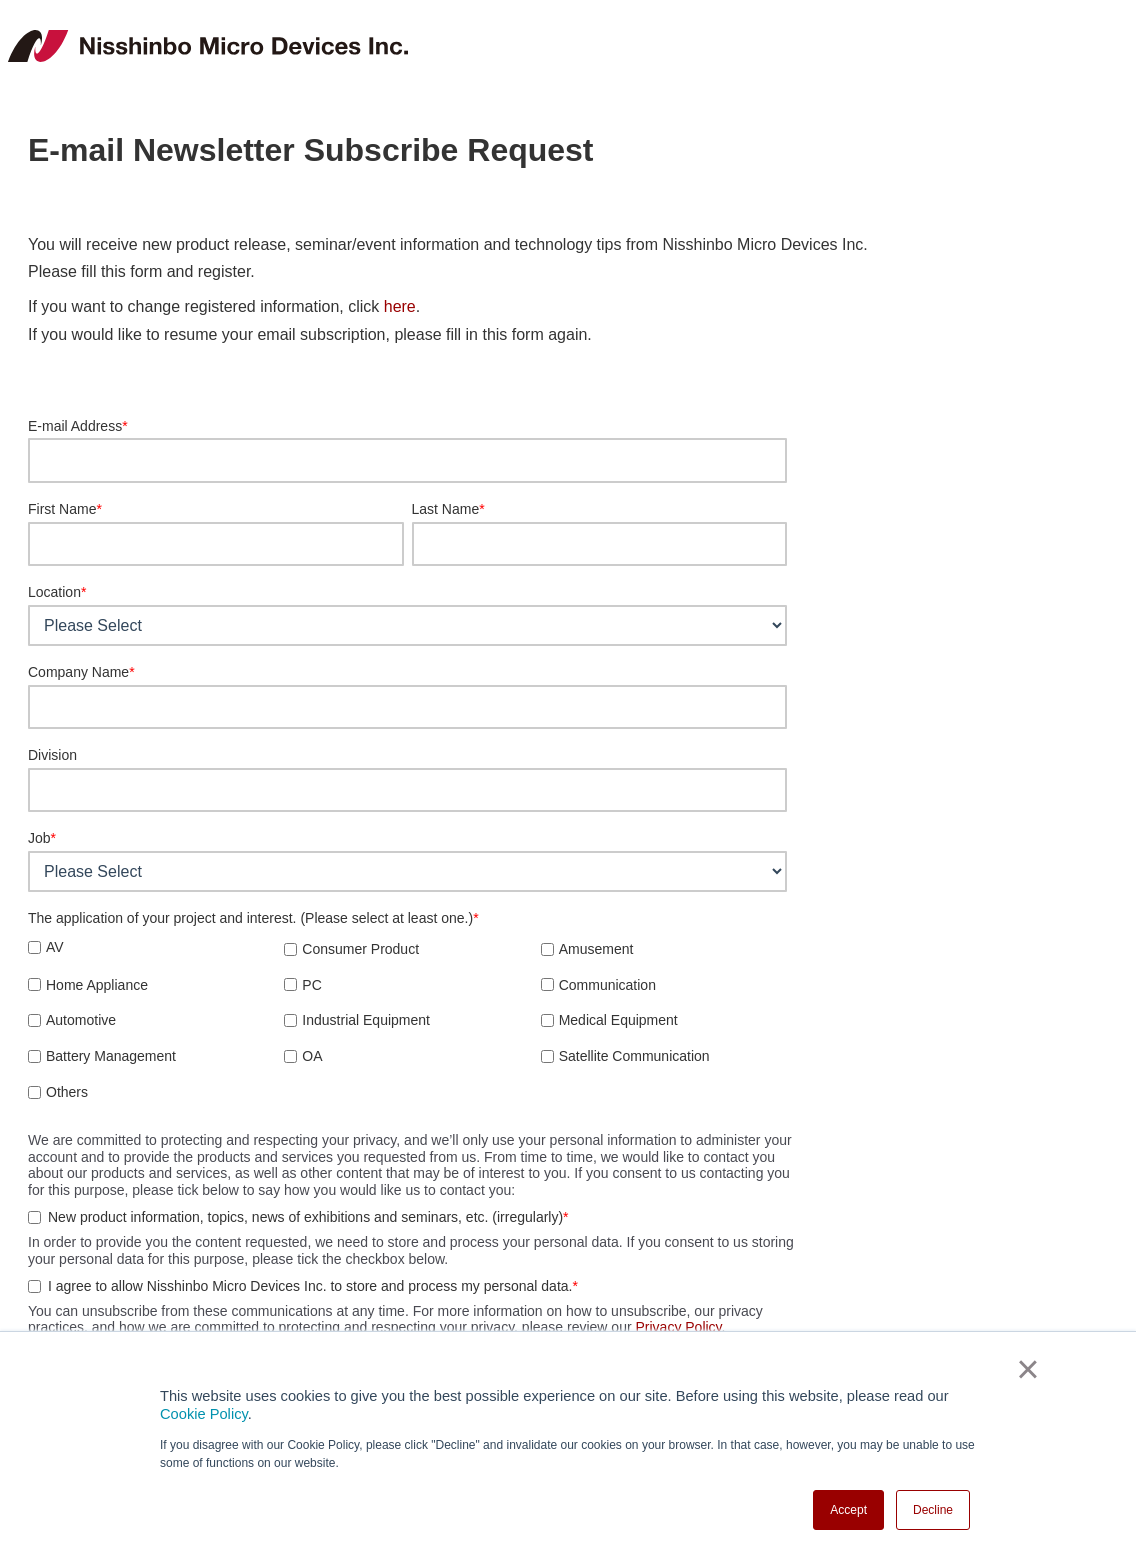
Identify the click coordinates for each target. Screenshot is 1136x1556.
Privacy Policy (678, 1327)
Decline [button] (933, 1510)
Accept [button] (848, 1510)
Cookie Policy (204, 1414)
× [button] (1027, 1369)
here (400, 306)
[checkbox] (407, 1018)
